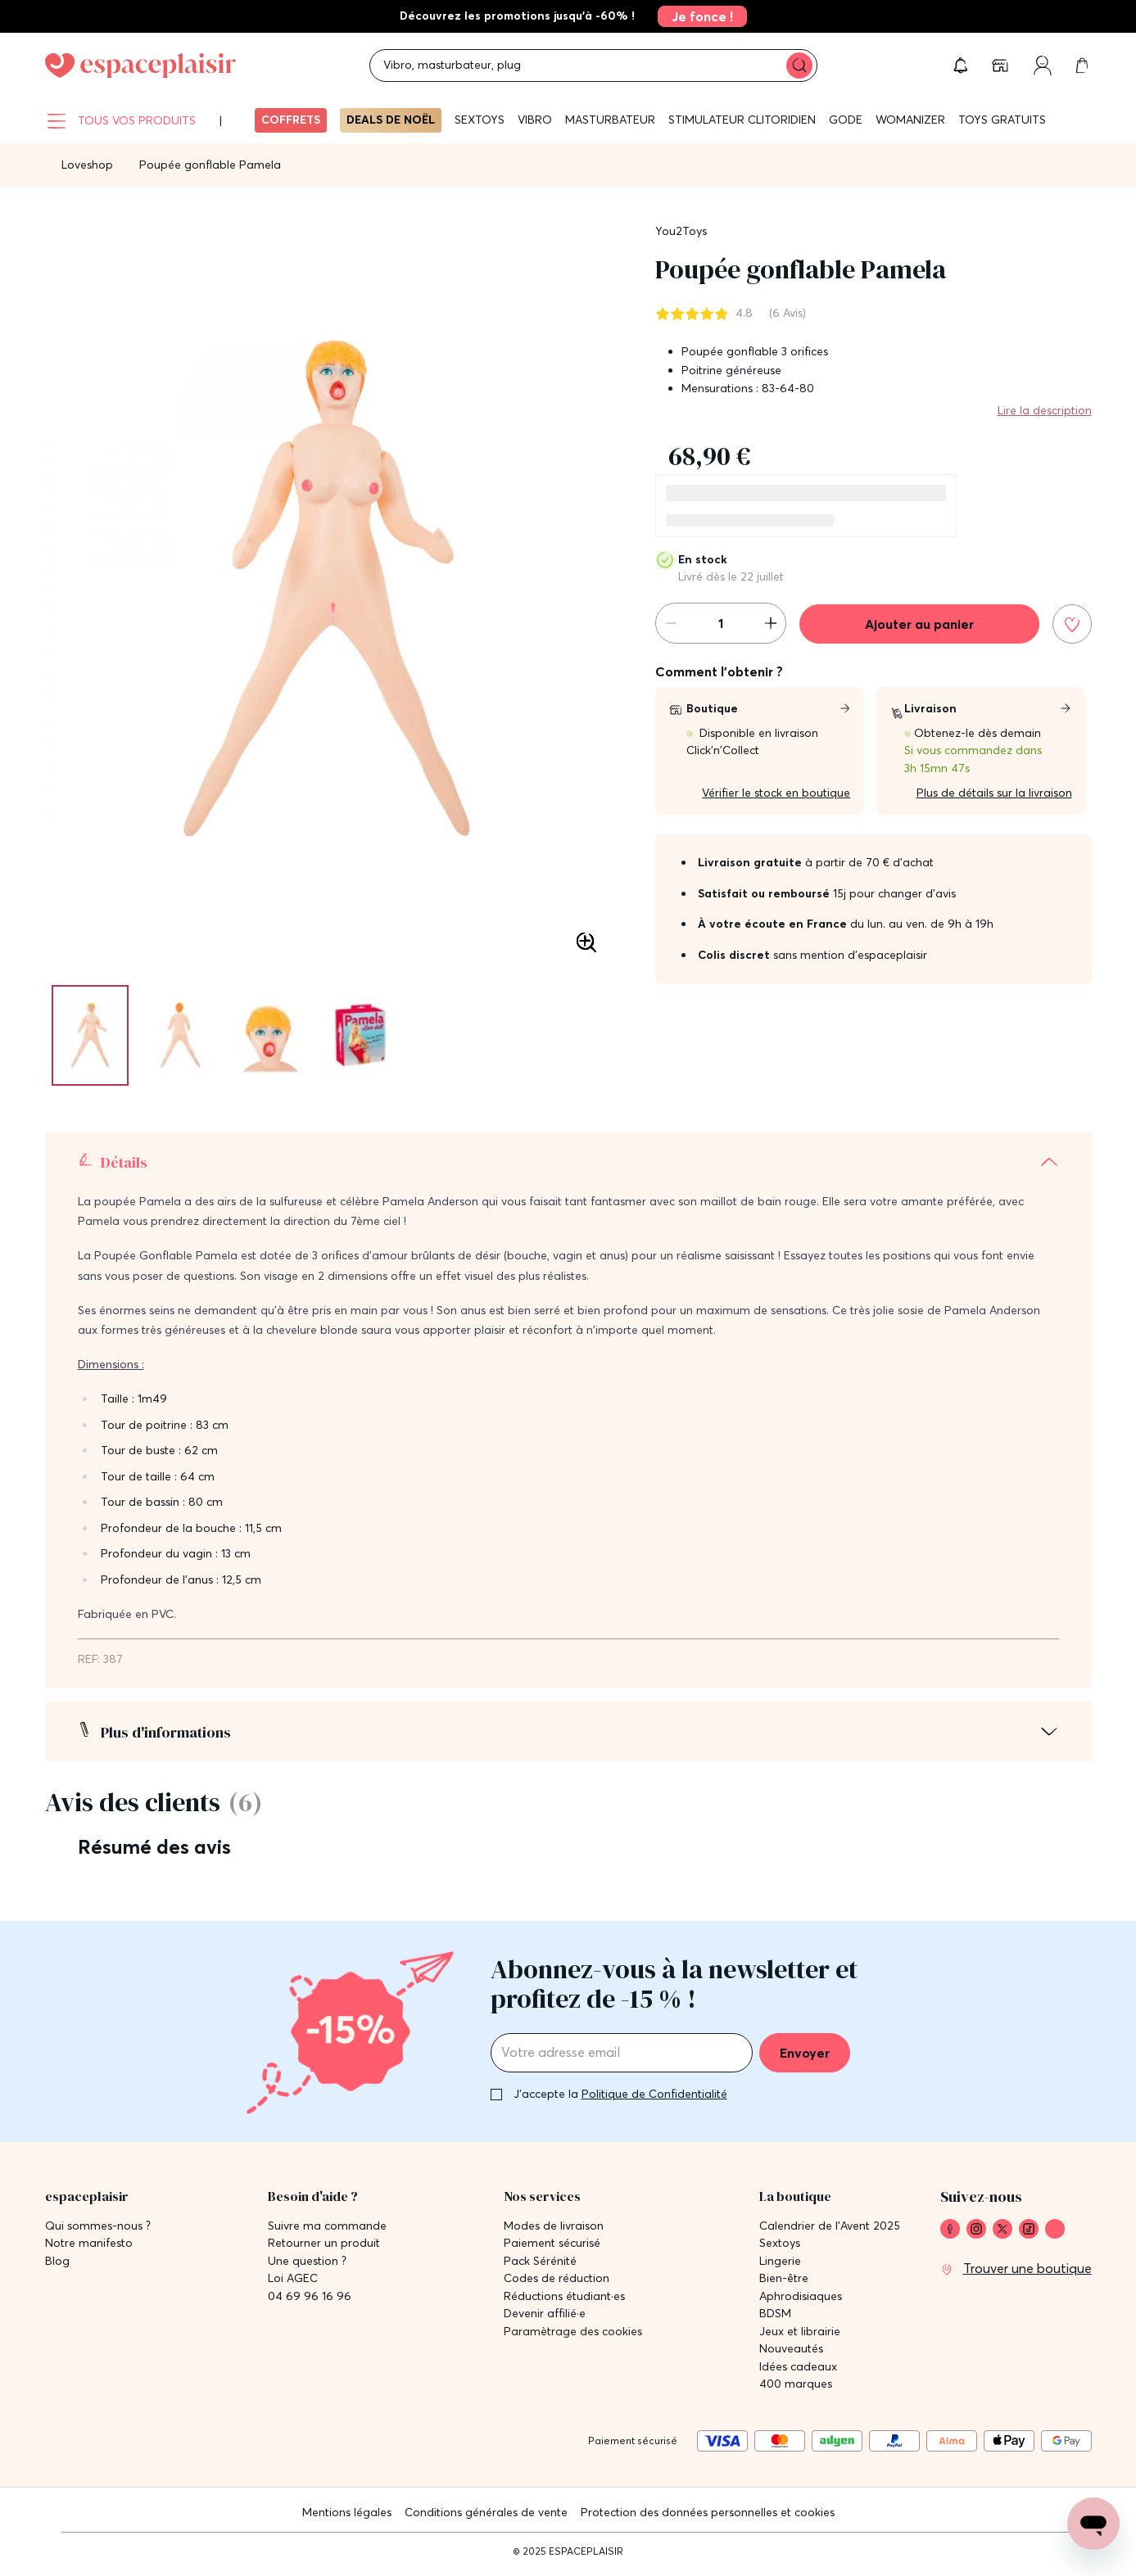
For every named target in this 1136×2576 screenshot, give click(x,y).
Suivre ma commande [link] (327, 2226)
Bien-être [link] (783, 2278)
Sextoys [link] (779, 2243)
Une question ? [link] (307, 2261)
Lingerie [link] (780, 2261)
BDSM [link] (775, 2314)
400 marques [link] (795, 2384)
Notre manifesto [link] (89, 2243)
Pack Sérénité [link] (540, 2261)
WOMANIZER (910, 119)
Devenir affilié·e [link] (545, 2314)
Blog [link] (57, 2261)
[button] (961, 65)
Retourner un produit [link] (324, 2243)
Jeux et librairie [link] (799, 2332)
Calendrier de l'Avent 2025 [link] (829, 2226)
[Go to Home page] (140, 65)
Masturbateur (610, 119)
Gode (845, 119)
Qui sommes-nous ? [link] (98, 2226)
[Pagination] (90, 1035)
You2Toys (681, 231)
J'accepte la (620, 2093)
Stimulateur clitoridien (742, 119)
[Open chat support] (1093, 2523)
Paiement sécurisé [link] (552, 2243)
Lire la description (1045, 410)
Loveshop (87, 164)
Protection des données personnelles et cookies (708, 2512)
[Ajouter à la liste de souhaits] (1072, 624)
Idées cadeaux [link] (798, 2367)
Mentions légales (346, 2512)
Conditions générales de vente (486, 2512)
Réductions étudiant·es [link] (564, 2296)
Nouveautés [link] (791, 2349)
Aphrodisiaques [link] (800, 2296)
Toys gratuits (1002, 119)
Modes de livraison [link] (554, 2226)
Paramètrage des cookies (573, 2332)
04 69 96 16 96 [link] (309, 2296)
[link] (697, 16)
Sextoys (480, 119)
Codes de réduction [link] (556, 2278)
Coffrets (290, 119)
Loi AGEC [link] (293, 2278)
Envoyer (805, 2053)
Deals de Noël (390, 119)
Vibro (535, 119)
